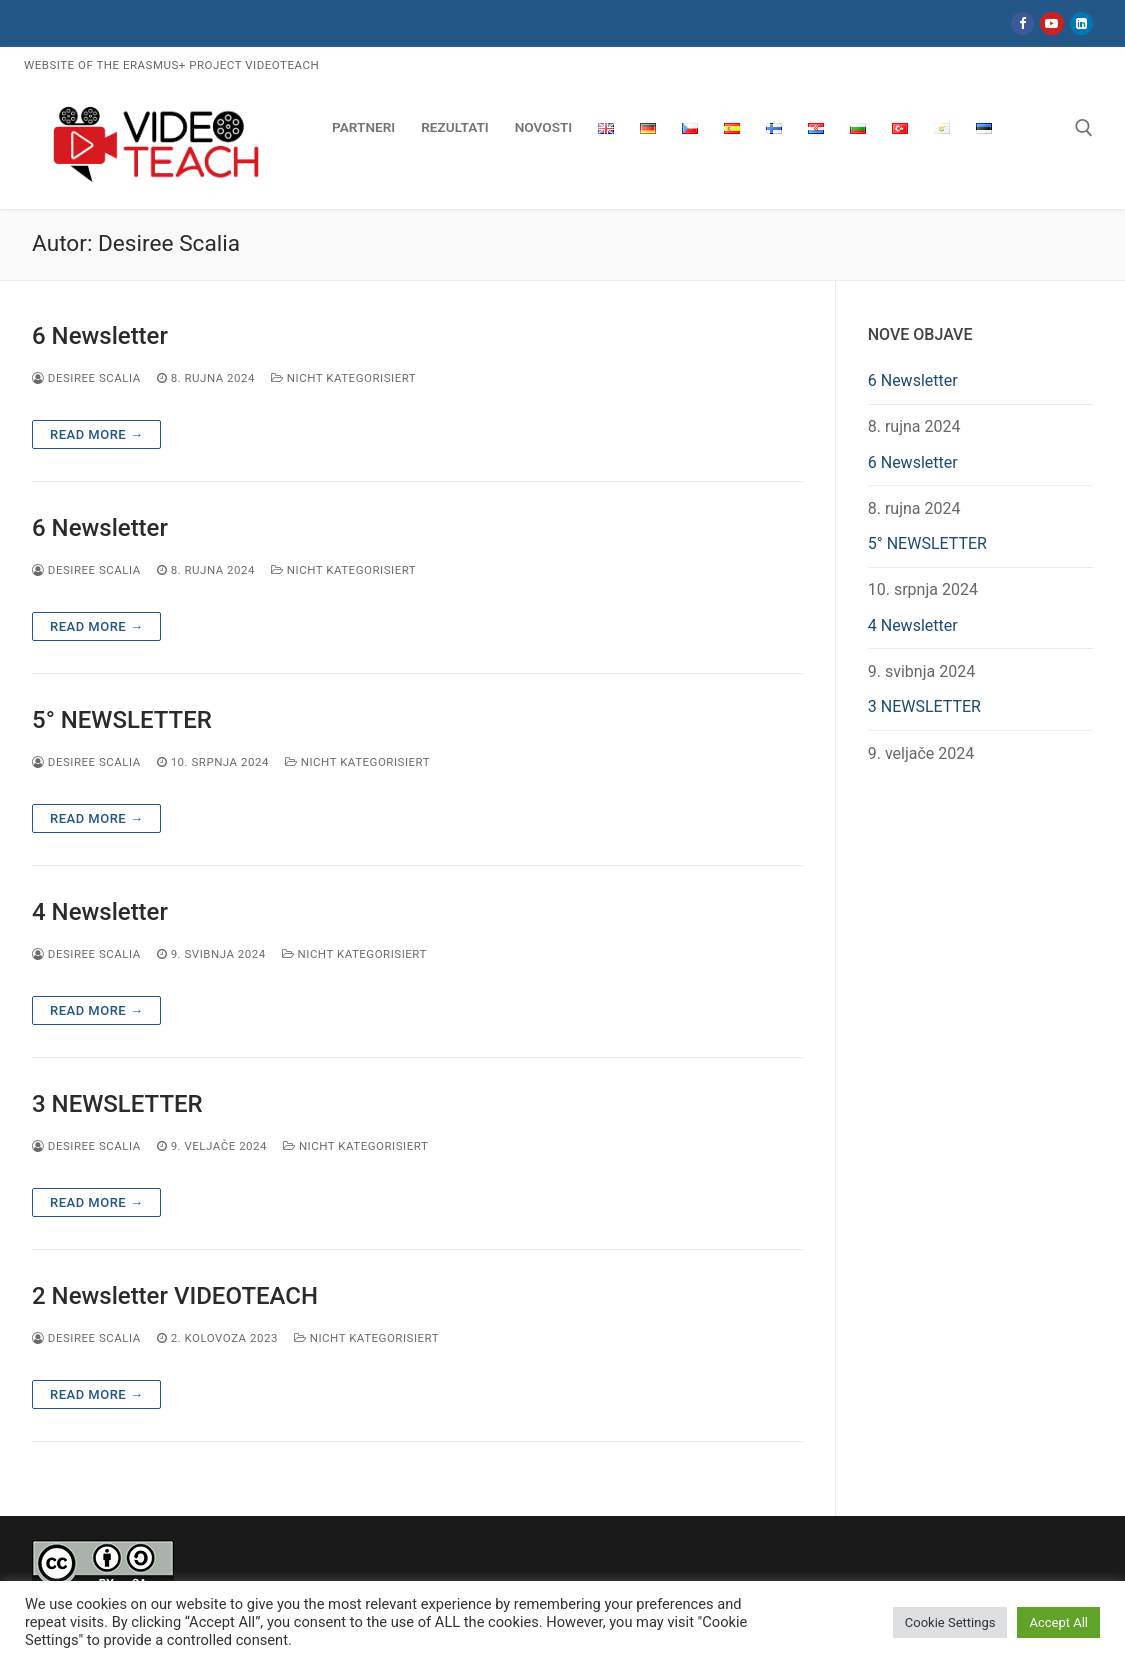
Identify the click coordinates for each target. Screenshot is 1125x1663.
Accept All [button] (1058, 1622)
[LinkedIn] (1081, 23)
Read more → (96, 434)
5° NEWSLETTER (122, 720)
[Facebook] (1022, 23)
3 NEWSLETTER (117, 1104)
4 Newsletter (100, 912)
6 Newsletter (100, 336)
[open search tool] (1084, 128)
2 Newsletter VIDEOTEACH (175, 1296)
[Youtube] (1051, 23)
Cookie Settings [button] (950, 1622)
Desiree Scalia (86, 378)
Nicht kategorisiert (343, 378)
